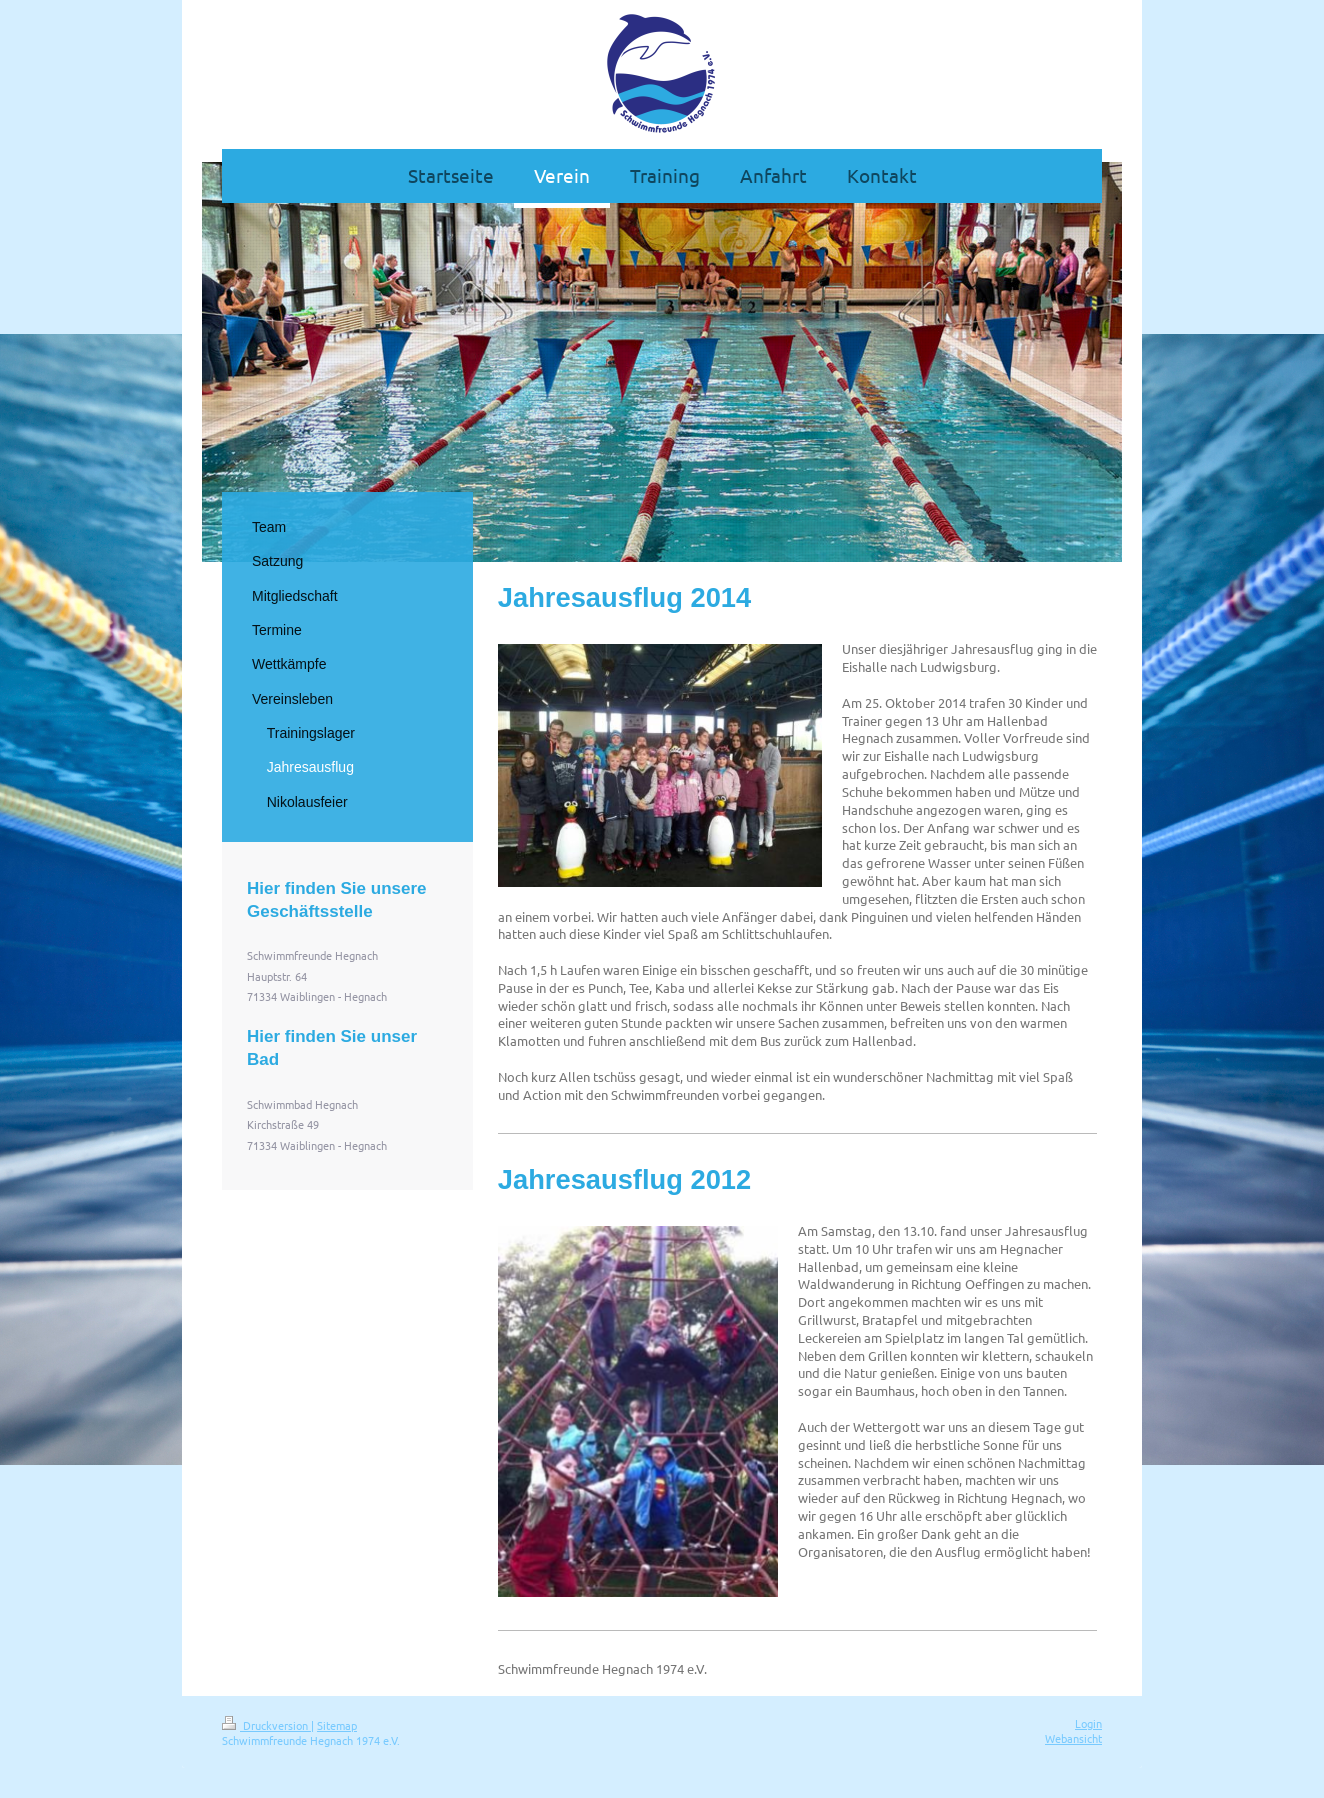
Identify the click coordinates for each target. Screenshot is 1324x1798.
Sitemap (337, 1725)
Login (1088, 1723)
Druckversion (266, 1725)
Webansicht (1073, 1738)
